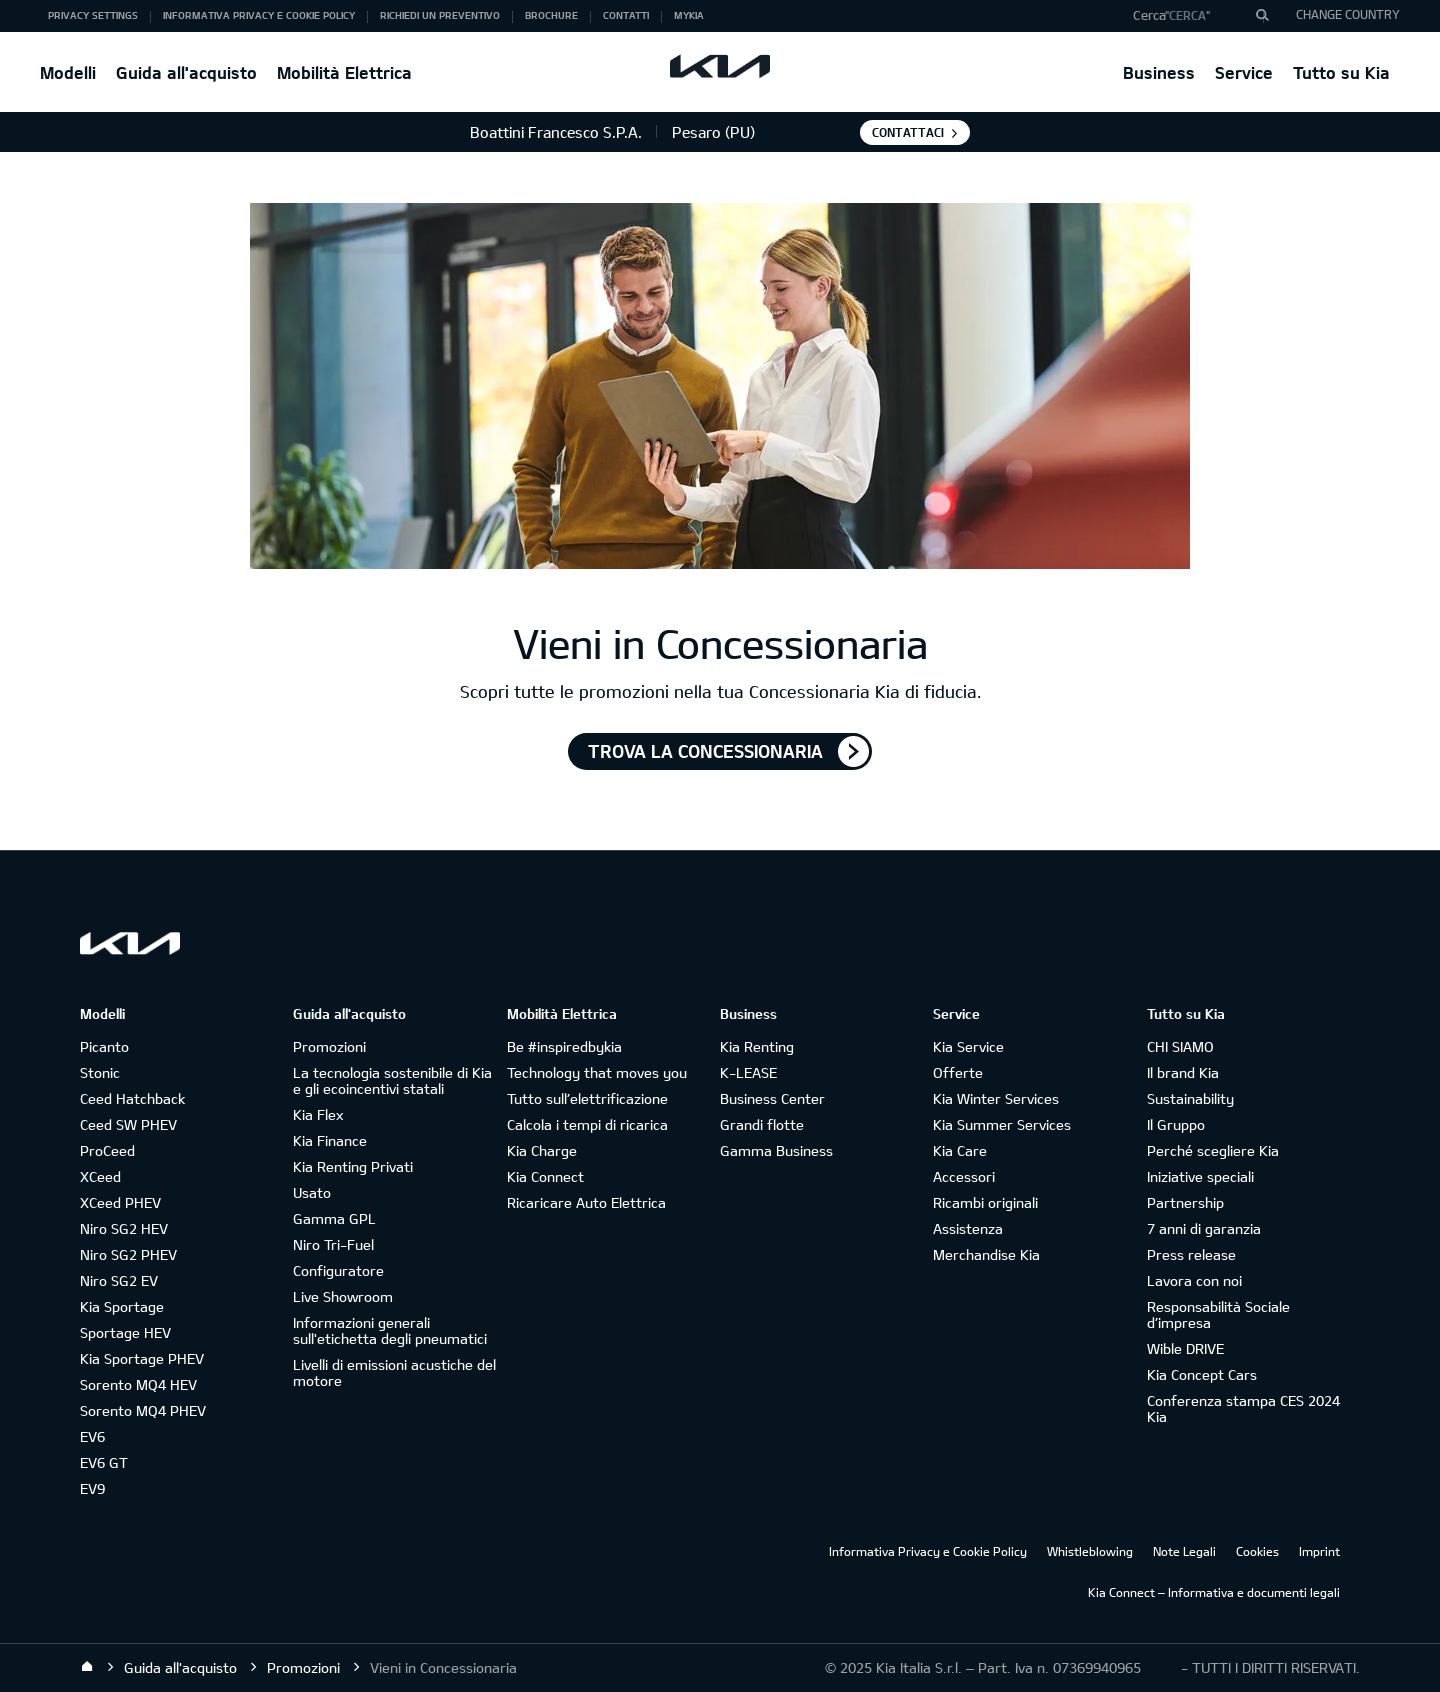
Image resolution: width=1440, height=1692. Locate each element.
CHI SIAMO (1180, 1046)
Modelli (68, 72)
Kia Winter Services (996, 1098)
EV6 (92, 1436)
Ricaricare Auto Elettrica (586, 1202)
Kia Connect (545, 1176)
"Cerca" (1187, 15)
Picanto (104, 1046)
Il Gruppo (1176, 1124)
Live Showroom (343, 1296)
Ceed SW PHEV (128, 1124)
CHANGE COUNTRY (1348, 14)
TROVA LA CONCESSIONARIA (705, 751)
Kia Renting (757, 1046)
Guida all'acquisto (186, 72)
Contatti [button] (626, 15)
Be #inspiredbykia (564, 1046)
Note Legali (1184, 1551)
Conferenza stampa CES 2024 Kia (1243, 1408)
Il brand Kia (1183, 1072)
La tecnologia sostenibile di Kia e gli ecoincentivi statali (392, 1080)
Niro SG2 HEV (124, 1228)
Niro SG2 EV (119, 1280)
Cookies (1257, 1551)
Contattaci (908, 132)
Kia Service (968, 1046)
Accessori (964, 1176)
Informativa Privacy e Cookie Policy (928, 1551)
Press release (1191, 1254)
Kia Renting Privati (353, 1166)
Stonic (100, 1072)
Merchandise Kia (986, 1254)
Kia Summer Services (1002, 1124)
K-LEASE (748, 1072)
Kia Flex (318, 1114)
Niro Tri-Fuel (333, 1244)
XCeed (100, 1176)
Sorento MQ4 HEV (138, 1384)
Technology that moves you (597, 1072)
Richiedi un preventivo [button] (440, 15)
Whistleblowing (1090, 1551)
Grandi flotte (762, 1124)
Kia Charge (542, 1150)
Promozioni (329, 1046)
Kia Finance (330, 1140)
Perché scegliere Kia (1213, 1150)
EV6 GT (104, 1462)
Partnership (1185, 1202)
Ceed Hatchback (132, 1098)
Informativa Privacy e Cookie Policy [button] (259, 15)
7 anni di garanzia (1204, 1228)
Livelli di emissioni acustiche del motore (394, 1372)
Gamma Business (776, 1150)
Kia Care (960, 1150)
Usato (312, 1192)
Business (1159, 72)
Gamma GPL (334, 1218)
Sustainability (1190, 1098)
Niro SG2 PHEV (128, 1254)
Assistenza (968, 1228)
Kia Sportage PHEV (142, 1358)
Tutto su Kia (1341, 72)
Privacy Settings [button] (93, 15)
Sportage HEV (125, 1332)
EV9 (92, 1488)
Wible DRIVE (1185, 1348)
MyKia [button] (689, 15)
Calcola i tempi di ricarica (587, 1124)
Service (1244, 72)
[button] (1193, 16)
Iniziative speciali (1200, 1176)
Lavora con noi (1194, 1280)
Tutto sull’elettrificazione (587, 1098)
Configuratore (338, 1270)
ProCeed (107, 1150)
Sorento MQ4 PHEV (143, 1410)
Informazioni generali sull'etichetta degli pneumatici (390, 1330)
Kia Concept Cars (1202, 1374)
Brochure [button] (551, 15)
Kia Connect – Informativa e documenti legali (1214, 1592)
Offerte (958, 1072)
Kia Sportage (122, 1306)
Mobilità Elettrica (344, 72)
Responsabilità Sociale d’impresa (1218, 1314)
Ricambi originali (985, 1202)
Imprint (1319, 1551)
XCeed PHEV (120, 1202)
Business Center (772, 1098)
